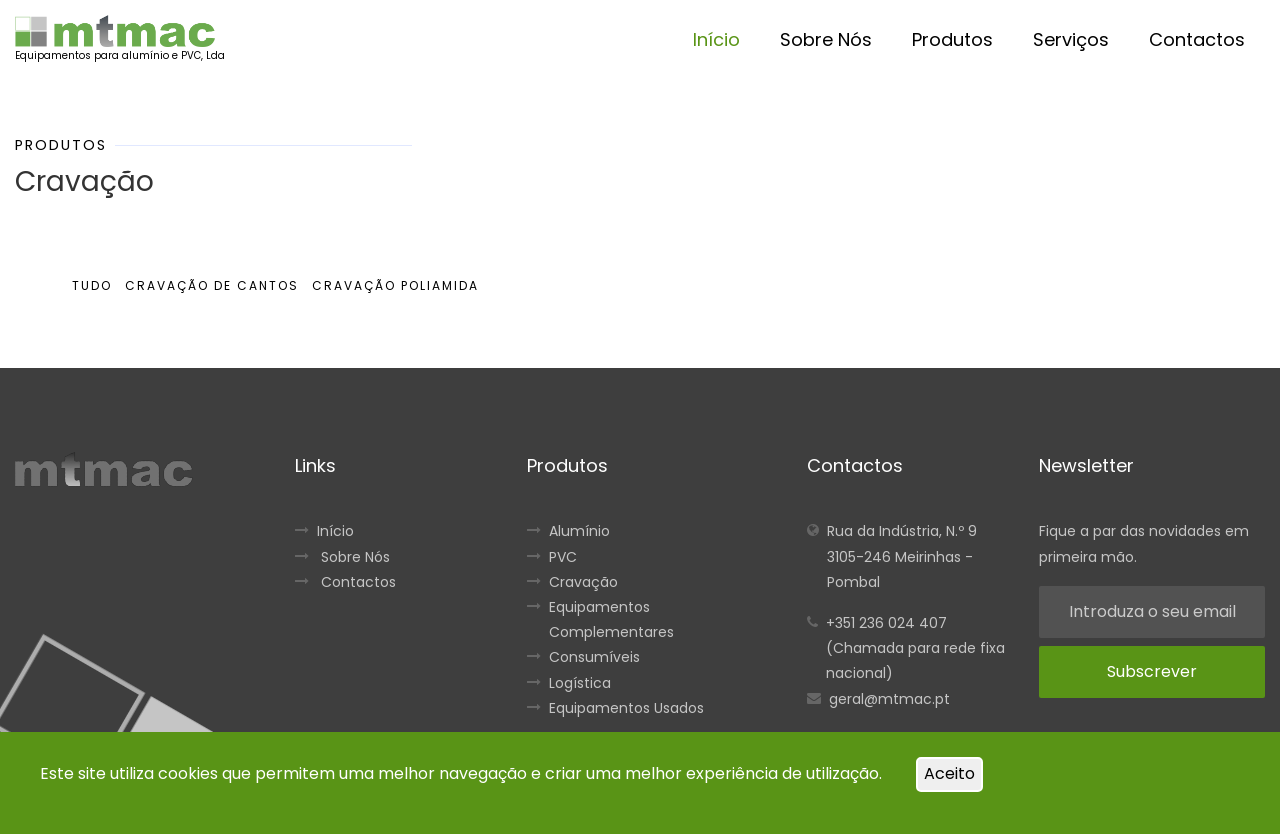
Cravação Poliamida (395, 285)
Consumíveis (594, 657)
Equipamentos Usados (626, 708)
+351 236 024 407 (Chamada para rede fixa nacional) (915, 648)
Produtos (952, 39)
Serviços (1071, 39)
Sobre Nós (826, 39)
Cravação (583, 582)
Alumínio (579, 531)
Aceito (949, 773)
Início (716, 39)
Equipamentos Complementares (611, 619)
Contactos (1197, 39)
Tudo (92, 285)
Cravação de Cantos (212, 285)
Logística (580, 683)
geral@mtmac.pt (889, 699)
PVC (563, 557)
